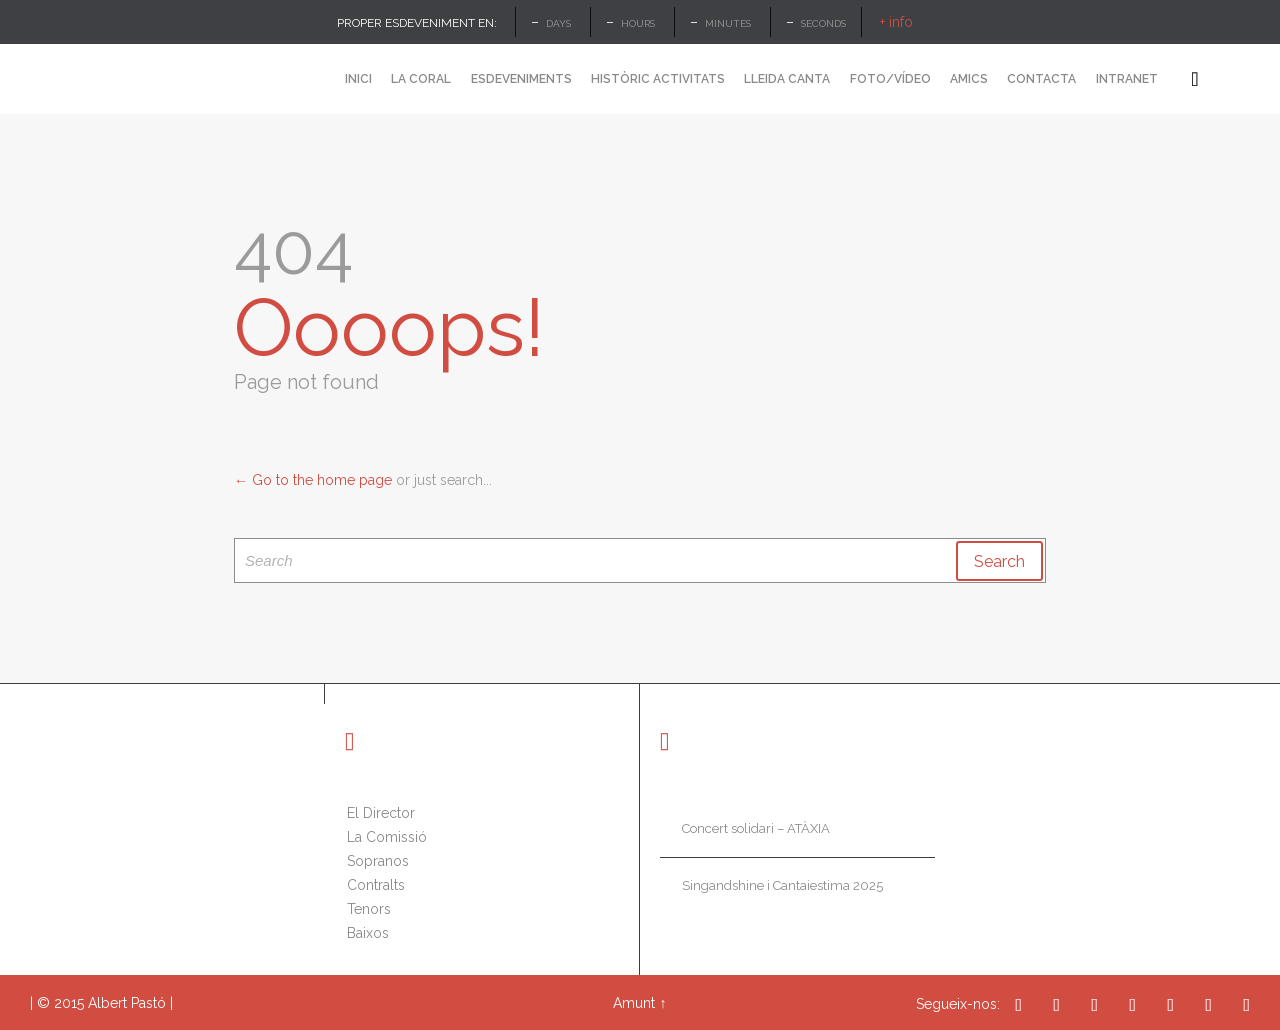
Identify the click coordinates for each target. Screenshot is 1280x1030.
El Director (381, 813)
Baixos (368, 933)
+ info (896, 22)
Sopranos (378, 861)
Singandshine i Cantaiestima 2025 (782, 885)
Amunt (634, 1003)
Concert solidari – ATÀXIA (756, 828)
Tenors (369, 909)
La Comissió (387, 837)
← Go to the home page (313, 480)
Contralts (376, 885)
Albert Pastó (127, 1003)
